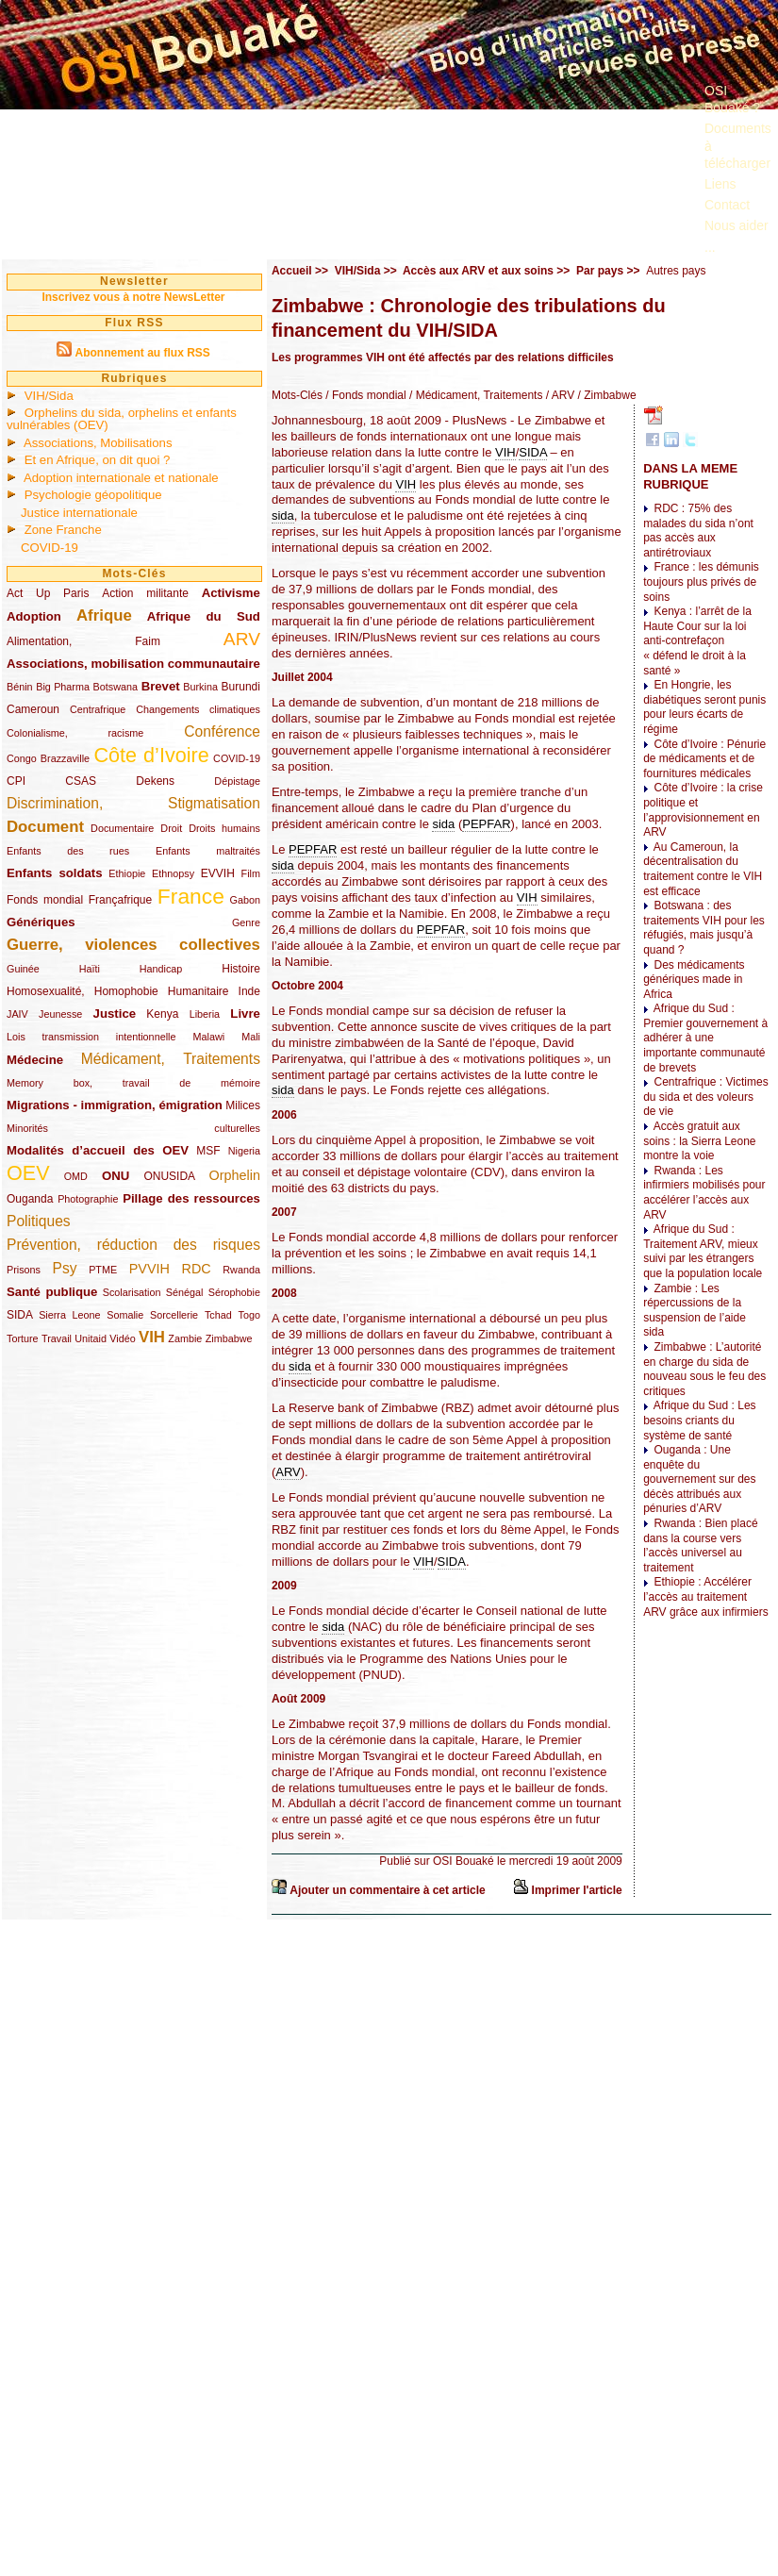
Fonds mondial (45, 899)
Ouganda (30, 1198)
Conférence (222, 731)
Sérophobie (234, 1292)
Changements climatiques (198, 709)
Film (250, 873)
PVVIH (149, 1268)
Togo (248, 1315)
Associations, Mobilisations (98, 443)
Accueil (292, 270)
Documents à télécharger (737, 145)
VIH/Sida (49, 396)
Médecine (35, 1060)
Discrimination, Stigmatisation (133, 803)
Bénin (20, 686)
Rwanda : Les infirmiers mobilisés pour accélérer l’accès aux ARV (704, 1193)
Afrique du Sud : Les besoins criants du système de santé (699, 1420)
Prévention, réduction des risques (133, 1245)
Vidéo (122, 1338)
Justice (114, 1013)
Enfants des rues (68, 850)
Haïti (89, 968)
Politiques (39, 1221)
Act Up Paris (48, 593)
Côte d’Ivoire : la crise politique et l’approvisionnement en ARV (703, 810)
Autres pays (675, 270)
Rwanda (241, 1269)
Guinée (23, 968)
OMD (76, 1176)
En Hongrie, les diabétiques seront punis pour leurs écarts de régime (704, 707)
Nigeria (244, 1150)
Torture (23, 1338)
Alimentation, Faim (83, 641)
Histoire (241, 968)
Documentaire (122, 828)
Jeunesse (60, 1014)
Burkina (200, 686)
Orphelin (234, 1175)
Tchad (218, 1315)
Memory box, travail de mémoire (133, 1083)
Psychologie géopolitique (93, 495)
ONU (115, 1176)
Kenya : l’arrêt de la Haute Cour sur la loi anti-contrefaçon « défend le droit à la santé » (697, 640)
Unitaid (90, 1338)
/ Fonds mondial (364, 395)
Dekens (155, 781)
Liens (720, 183)
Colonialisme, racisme (75, 733)
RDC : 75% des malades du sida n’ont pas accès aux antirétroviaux (698, 530)
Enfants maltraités (208, 850)
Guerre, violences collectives (133, 945)
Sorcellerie (174, 1315)
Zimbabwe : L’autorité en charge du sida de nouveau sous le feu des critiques (704, 1369)
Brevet (160, 686)
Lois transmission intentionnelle (91, 1036)
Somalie (125, 1315)
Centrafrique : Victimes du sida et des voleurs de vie (706, 1096)
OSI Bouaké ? (732, 99)
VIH (152, 1337)
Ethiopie (126, 873)
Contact (727, 204)
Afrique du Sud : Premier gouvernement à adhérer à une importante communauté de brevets (705, 1037)
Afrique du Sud (203, 616)
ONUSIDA (168, 1176)
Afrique (104, 615)
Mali (250, 1036)
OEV (28, 1173)
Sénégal (185, 1292)
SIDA (19, 1314)
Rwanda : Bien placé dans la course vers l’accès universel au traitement (700, 1545)
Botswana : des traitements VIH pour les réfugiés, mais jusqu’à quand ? (704, 927)
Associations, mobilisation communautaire (133, 663)
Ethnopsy (173, 873)
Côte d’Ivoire (150, 755)
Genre (246, 922)
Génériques (41, 922)
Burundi (241, 686)
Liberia (205, 1014)
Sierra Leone (69, 1315)
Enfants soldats (55, 873)
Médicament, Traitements (170, 1059)
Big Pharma (63, 686)
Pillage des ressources (191, 1198)
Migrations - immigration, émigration (115, 1105)
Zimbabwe (229, 1338)
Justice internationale (79, 513)
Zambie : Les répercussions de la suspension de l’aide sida (694, 1310)
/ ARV (558, 395)
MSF (208, 1150)
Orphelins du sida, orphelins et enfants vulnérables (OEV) (122, 419)
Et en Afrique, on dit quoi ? (98, 460)
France (190, 896)
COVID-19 (49, 547)
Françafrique (120, 899)
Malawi (208, 1036)
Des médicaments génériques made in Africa (693, 979)
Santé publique (52, 1292)
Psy (65, 1268)
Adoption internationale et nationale (121, 478)
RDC (196, 1268)
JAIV (17, 1014)
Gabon (245, 900)
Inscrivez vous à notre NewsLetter (132, 297)
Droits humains (224, 828)
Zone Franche (63, 530)
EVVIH (218, 873)
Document (45, 827)
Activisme (231, 593)
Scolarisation (132, 1292)
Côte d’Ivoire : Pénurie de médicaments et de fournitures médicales (704, 759)
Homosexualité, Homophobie (82, 991)
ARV (241, 639)
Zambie (185, 1338)
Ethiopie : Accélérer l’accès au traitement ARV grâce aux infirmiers (706, 1596)
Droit (171, 828)
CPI (16, 781)
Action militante (145, 593)
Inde (249, 991)
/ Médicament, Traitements (474, 395)
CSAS (80, 781)
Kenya (162, 1014)
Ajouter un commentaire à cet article (387, 1890)
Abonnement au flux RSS (141, 352)
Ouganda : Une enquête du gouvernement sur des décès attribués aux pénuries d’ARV (699, 1479)
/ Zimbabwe (605, 395)
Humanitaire (198, 991)
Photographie (88, 1199)
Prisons (24, 1269)
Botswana (115, 686)
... (710, 247)
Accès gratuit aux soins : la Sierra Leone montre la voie (699, 1141)
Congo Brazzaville (48, 758)
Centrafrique (97, 709)
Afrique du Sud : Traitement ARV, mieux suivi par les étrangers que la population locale (702, 1251)
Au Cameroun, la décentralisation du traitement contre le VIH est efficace (702, 869)
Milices (242, 1105)
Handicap (161, 968)
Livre (245, 1013)
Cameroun (33, 709)
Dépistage (237, 781)
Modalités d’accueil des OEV (98, 1150)
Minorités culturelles (133, 1128)
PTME (103, 1269)
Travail (56, 1338)
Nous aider (736, 225)
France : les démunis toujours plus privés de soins (701, 581)
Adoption (34, 616)
